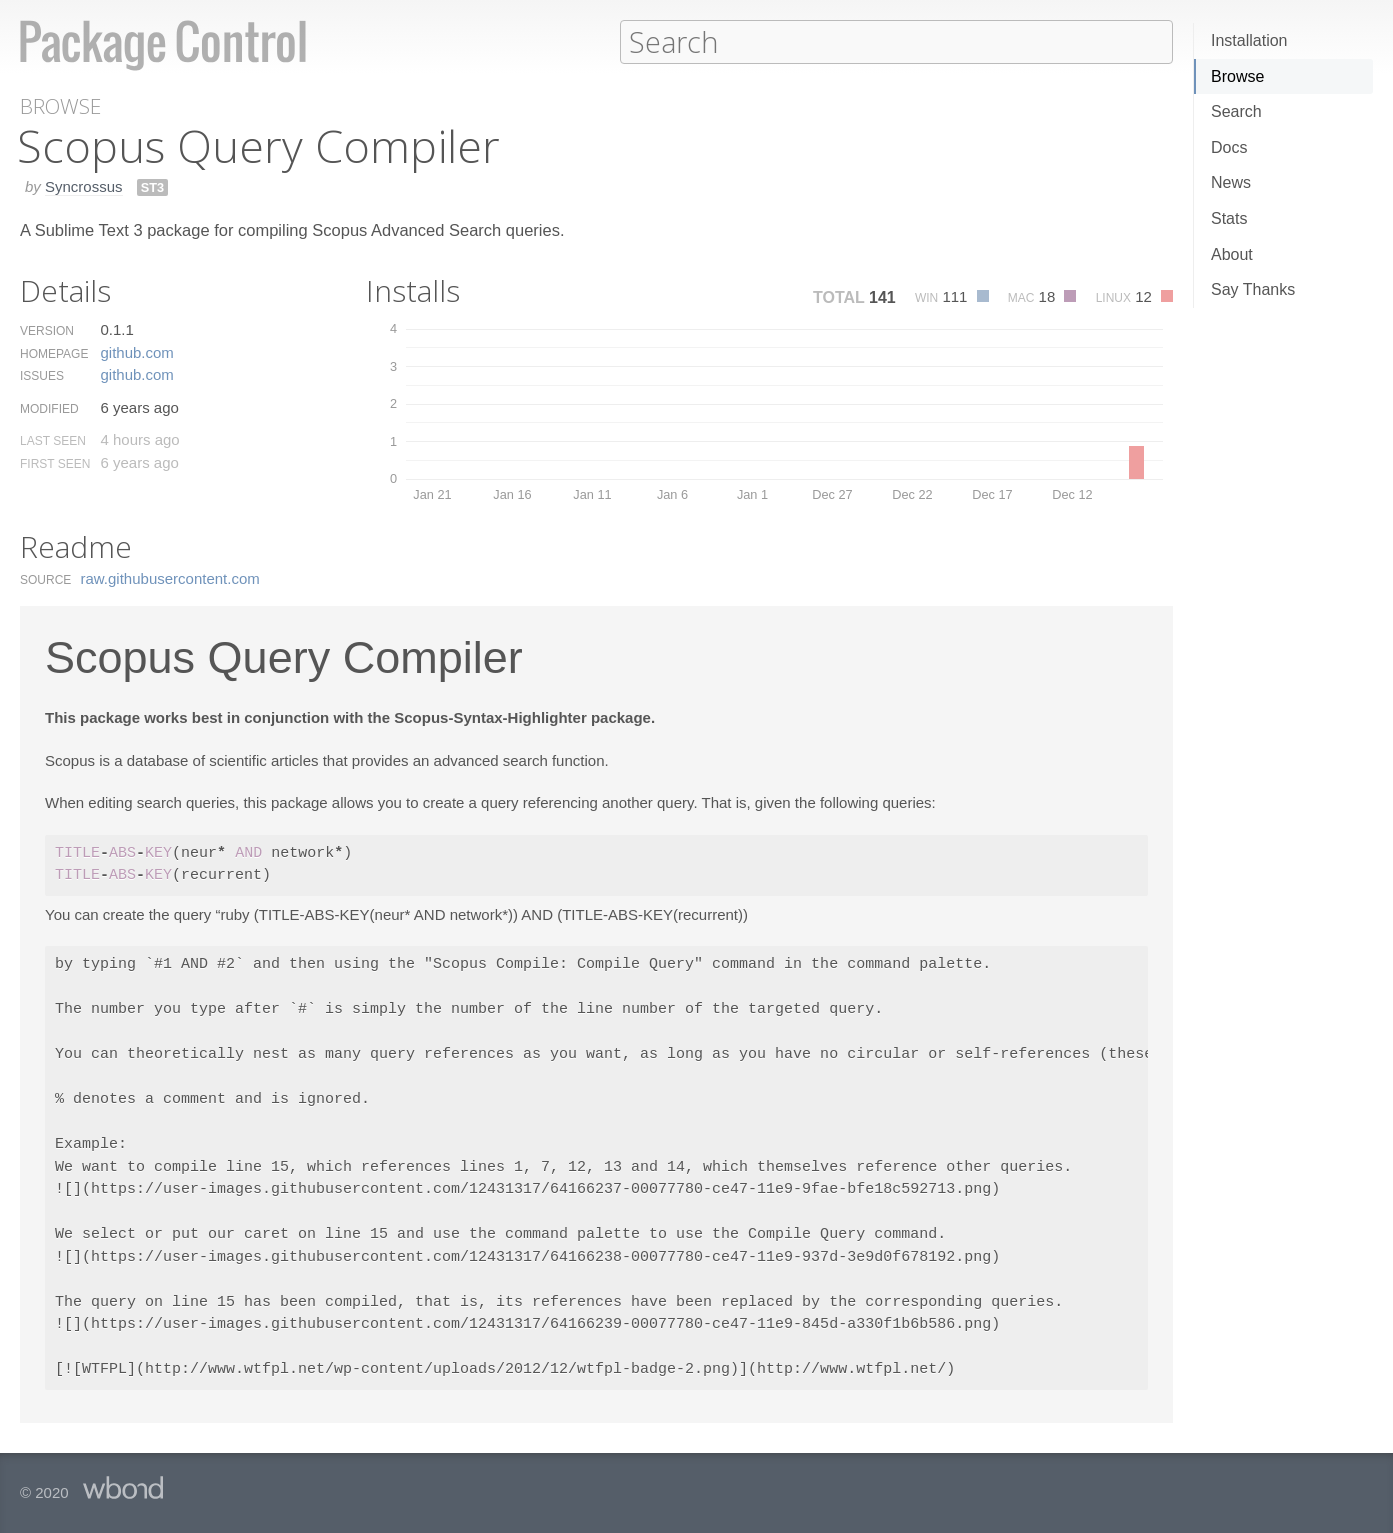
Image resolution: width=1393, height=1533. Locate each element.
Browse (1237, 76)
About (1232, 254)
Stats (1229, 218)
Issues (42, 375)
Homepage (54, 353)
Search (1236, 111)
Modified (49, 408)
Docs (1229, 147)
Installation (1249, 40)
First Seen (55, 463)
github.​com (136, 351)
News (1231, 182)
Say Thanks (1253, 289)
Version (47, 330)
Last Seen (53, 440)
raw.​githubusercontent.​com (170, 577)
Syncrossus (84, 185)
